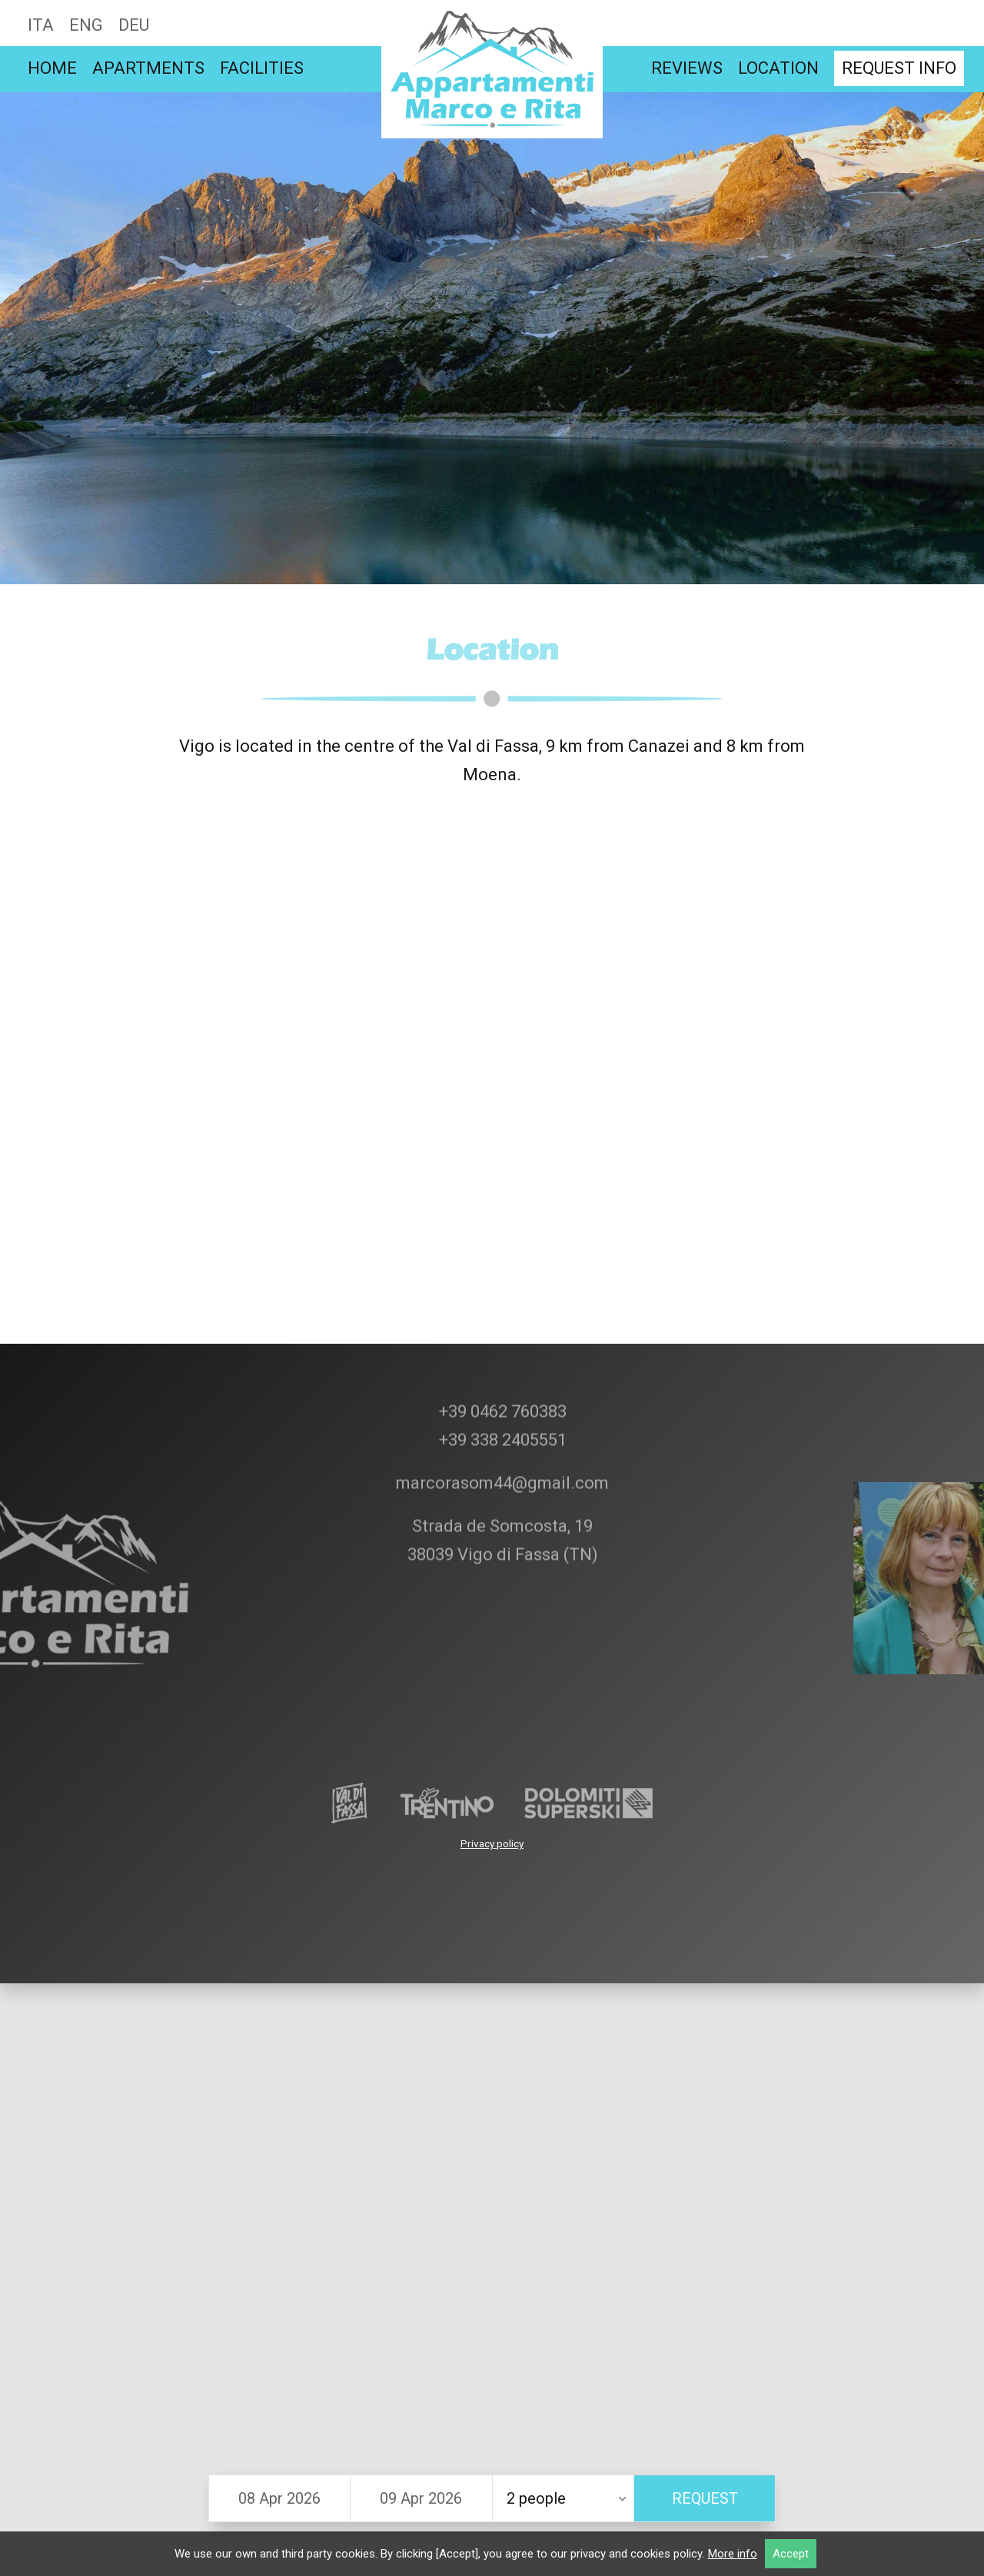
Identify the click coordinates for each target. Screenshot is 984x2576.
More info (732, 2554)
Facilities (262, 68)
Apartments (148, 68)
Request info (899, 68)
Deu (133, 25)
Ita (41, 25)
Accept (791, 2554)
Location (778, 68)
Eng (86, 25)
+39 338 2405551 (501, 1354)
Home (52, 68)
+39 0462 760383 (501, 1325)
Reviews (687, 68)
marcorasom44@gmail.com (500, 1398)
